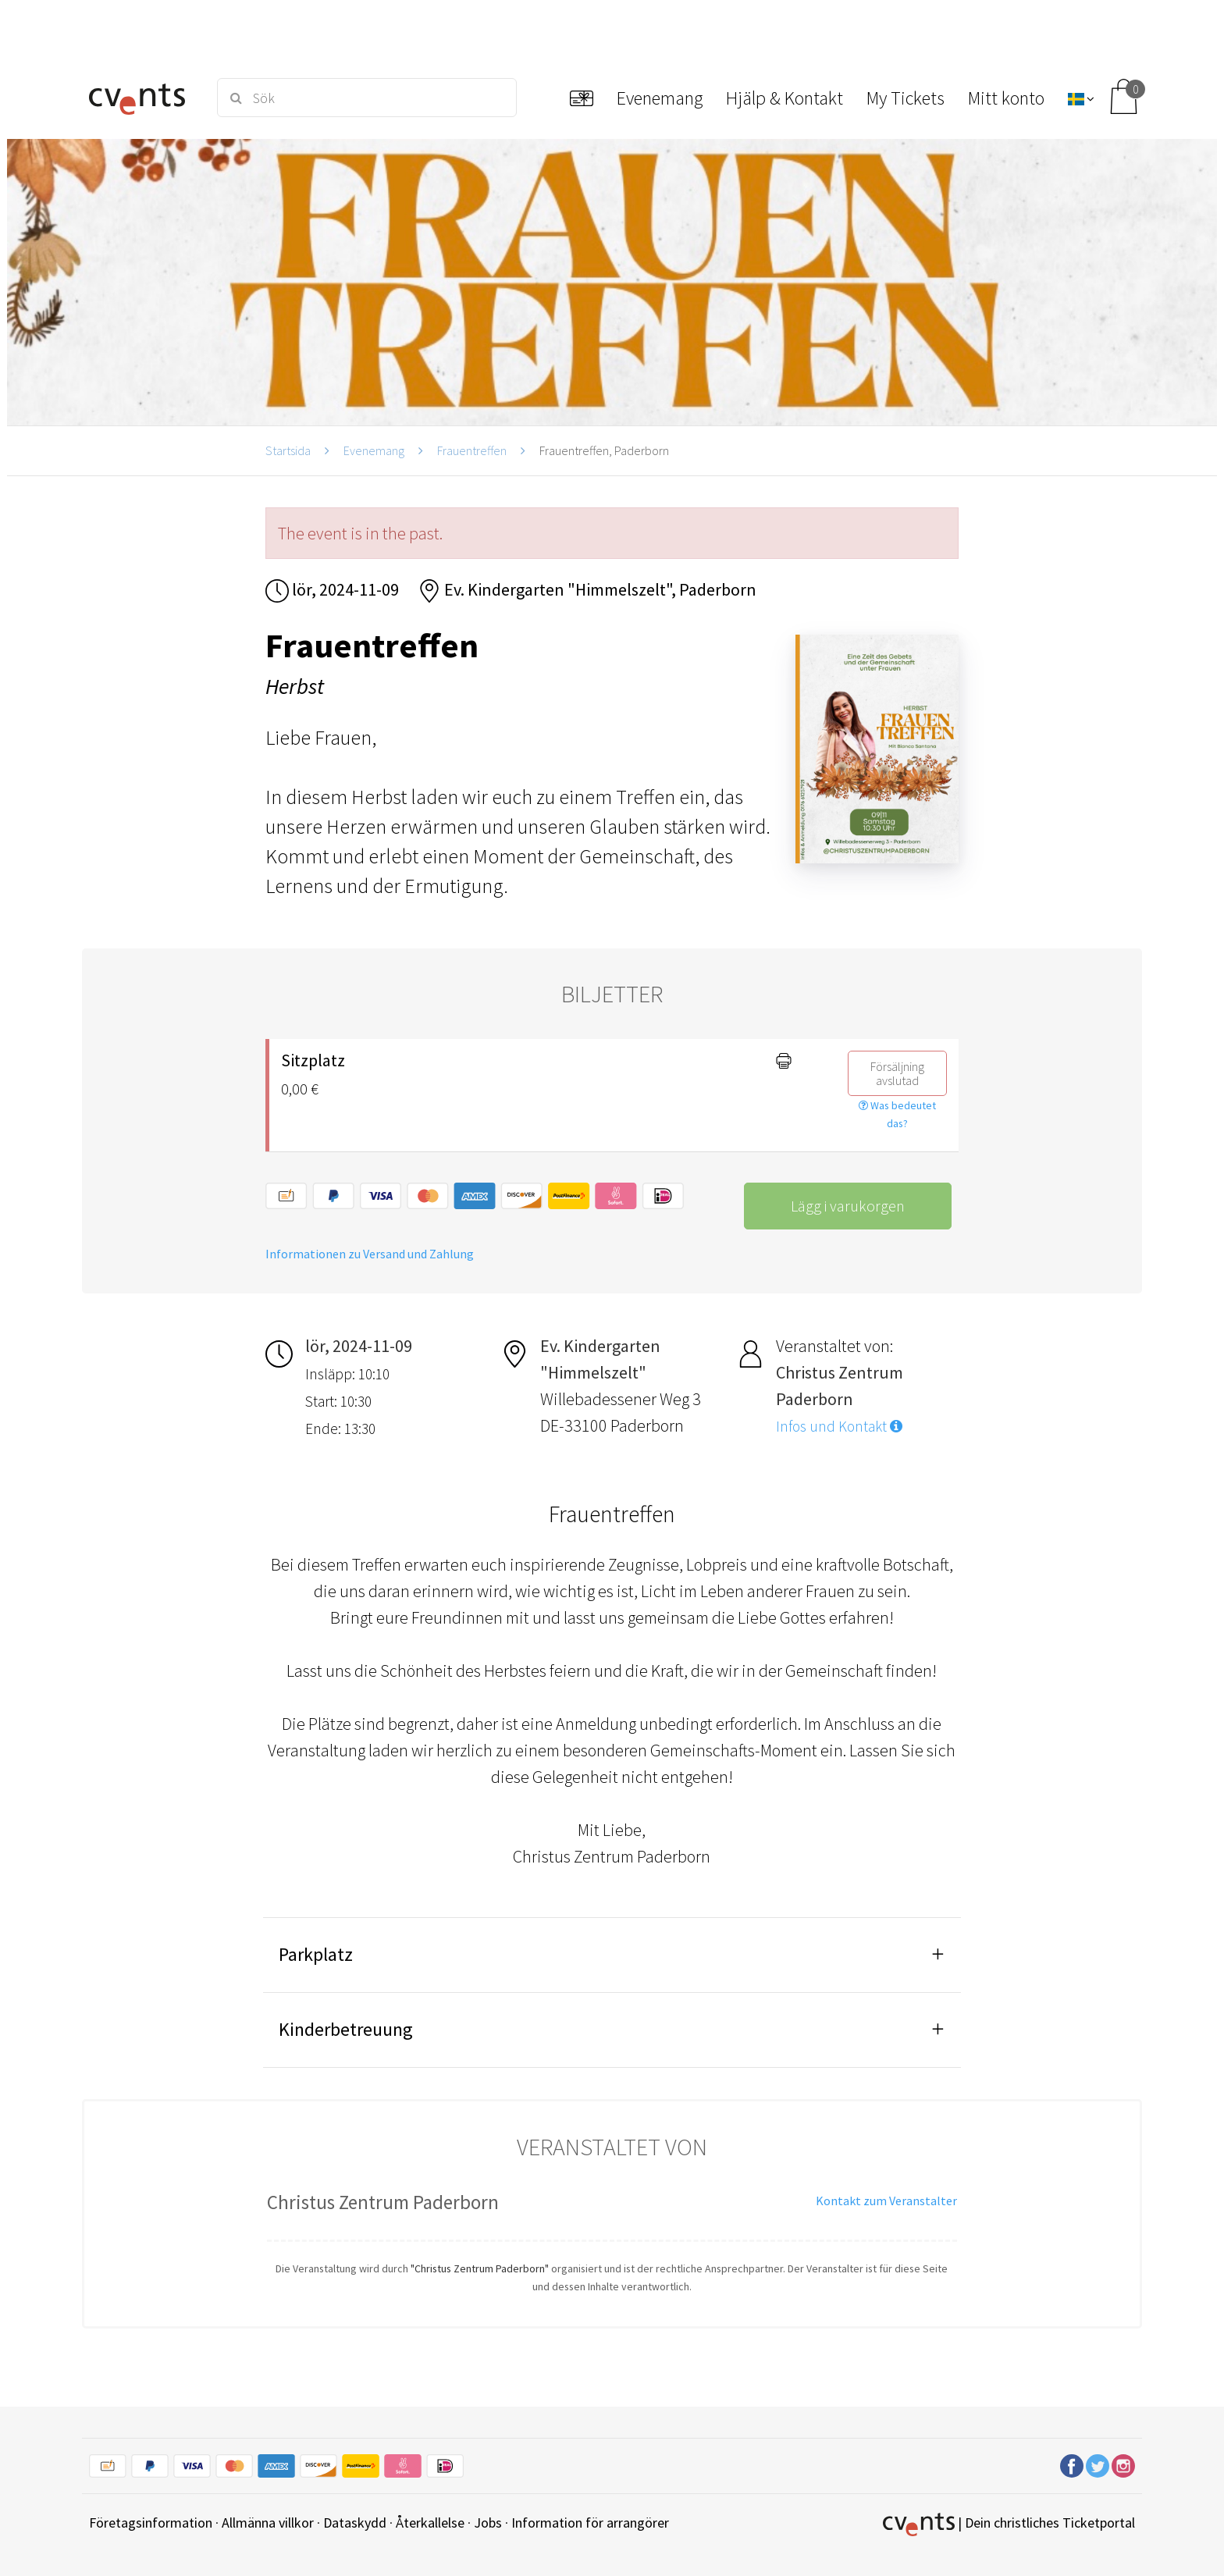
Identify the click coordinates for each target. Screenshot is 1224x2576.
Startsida (288, 450)
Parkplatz (316, 1954)
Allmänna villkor (268, 2523)
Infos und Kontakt (839, 1426)
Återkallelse (430, 2523)
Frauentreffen (472, 450)
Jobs (488, 2523)
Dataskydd (354, 2523)
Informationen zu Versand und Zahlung (369, 1253)
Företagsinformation (150, 2523)
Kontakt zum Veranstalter (886, 2200)
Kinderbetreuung (346, 2029)
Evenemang (373, 450)
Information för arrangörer (590, 2523)
